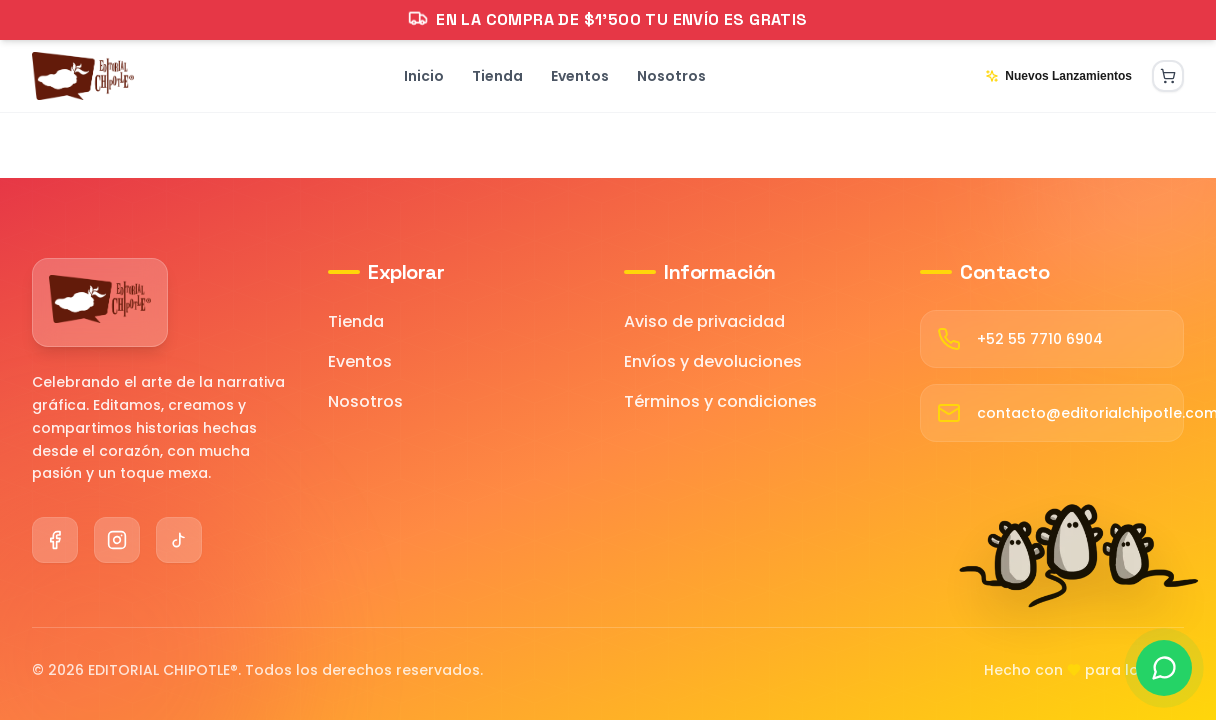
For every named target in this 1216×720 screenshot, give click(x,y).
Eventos (360, 361)
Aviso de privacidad (704, 321)
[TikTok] (179, 540)
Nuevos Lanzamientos (1058, 76)
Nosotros (365, 401)
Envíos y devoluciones (713, 361)
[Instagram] (117, 540)
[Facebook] (55, 540)
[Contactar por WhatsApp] (1164, 668)
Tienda (356, 321)
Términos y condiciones (720, 401)
